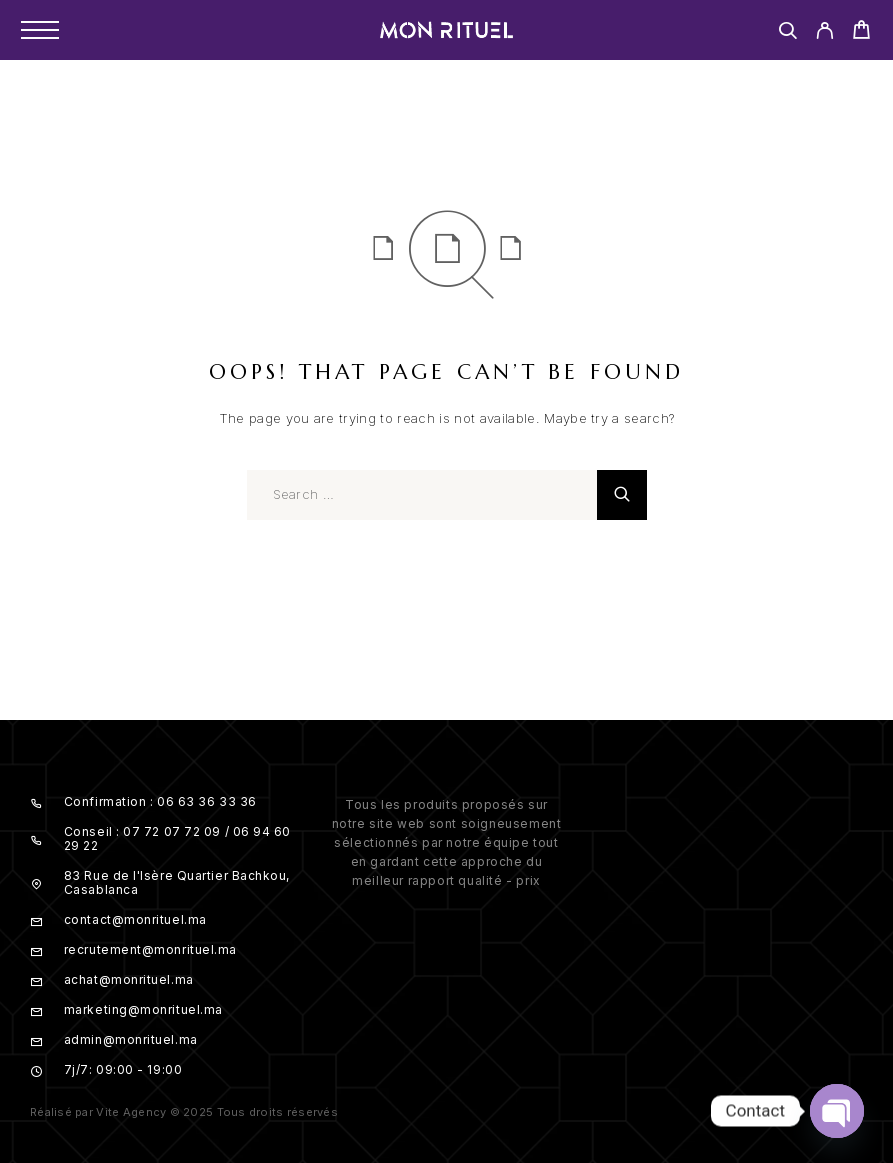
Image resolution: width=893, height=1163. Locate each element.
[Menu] (40, 30)
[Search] (787, 33)
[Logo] (447, 30)
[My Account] (824, 33)
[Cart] (861, 32)
